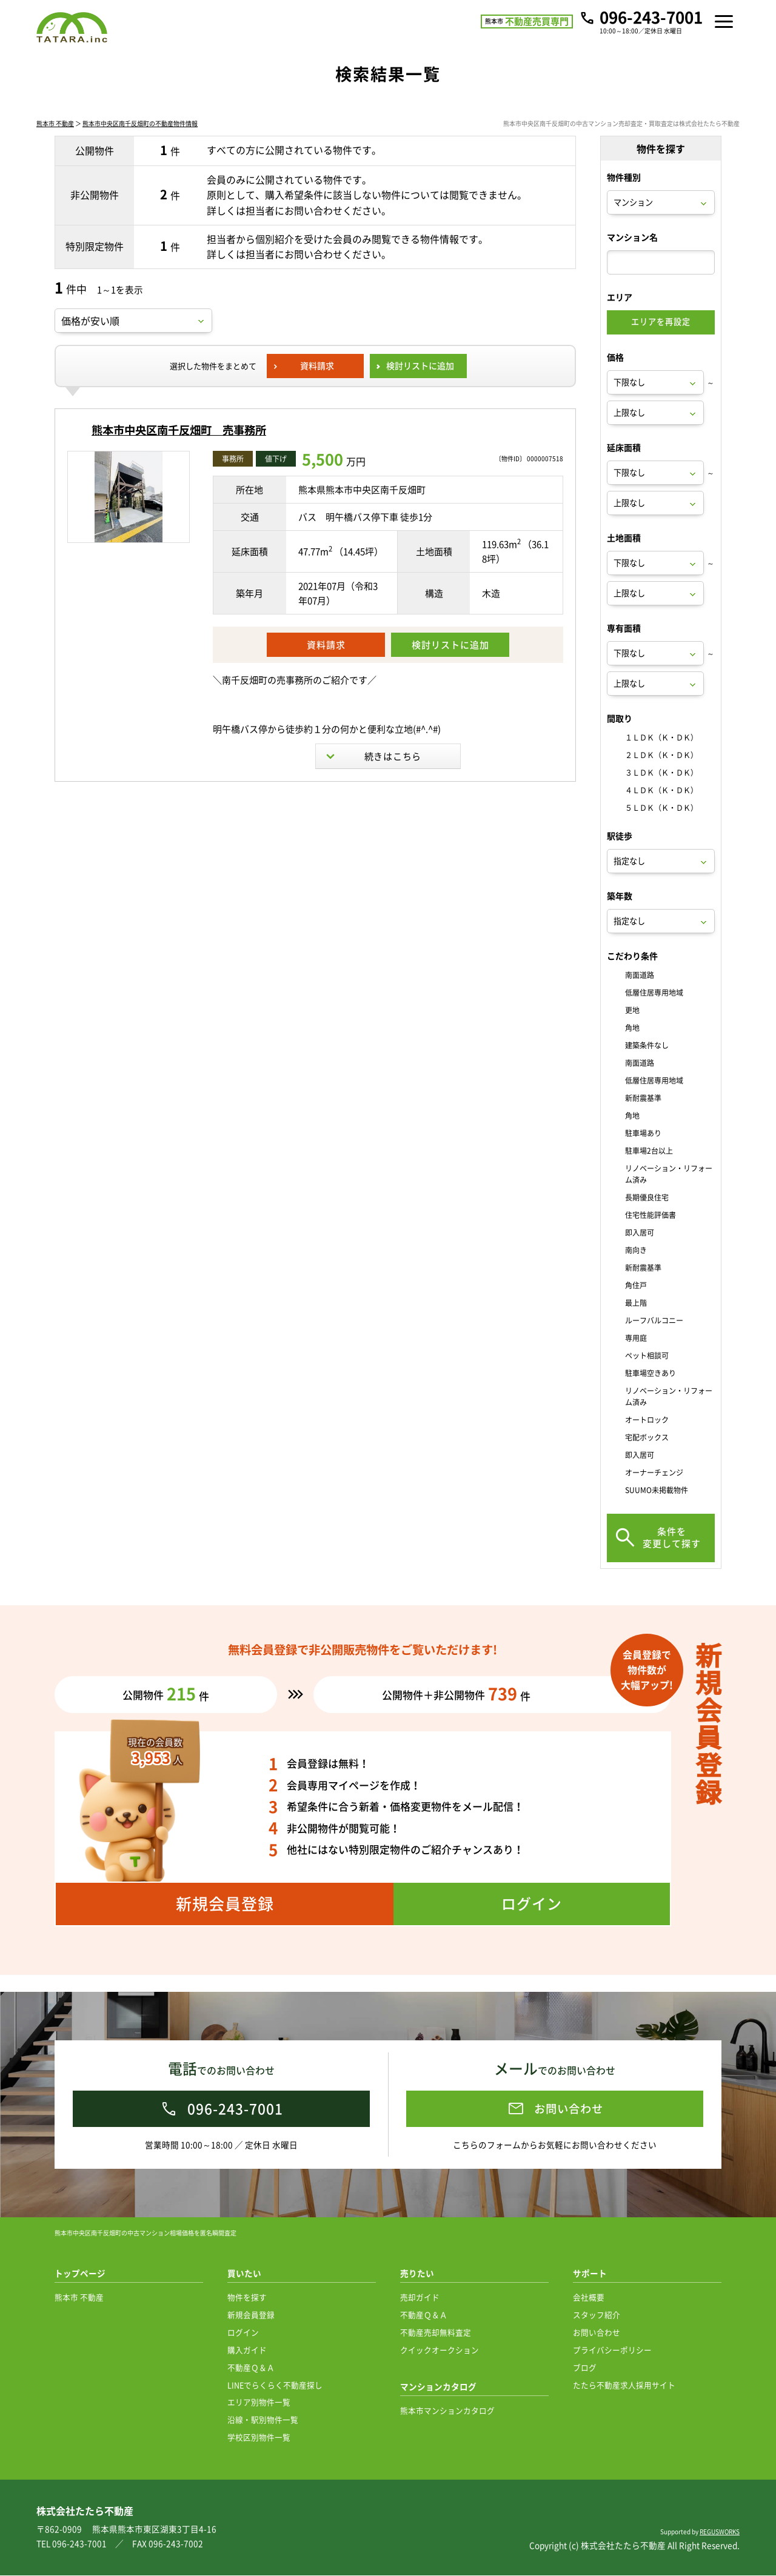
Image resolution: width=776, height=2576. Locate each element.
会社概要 (588, 2297)
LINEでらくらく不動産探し (275, 2385)
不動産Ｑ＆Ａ (251, 2368)
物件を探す (247, 2297)
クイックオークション (439, 2350)
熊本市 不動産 (55, 140)
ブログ (585, 2368)
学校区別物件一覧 (258, 2437)
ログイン (243, 2332)
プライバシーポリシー (612, 2350)
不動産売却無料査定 (435, 2332)
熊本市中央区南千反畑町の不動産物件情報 (140, 140)
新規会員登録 (251, 2315)
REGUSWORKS (720, 2532)
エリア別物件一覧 (258, 2402)
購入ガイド (247, 2350)
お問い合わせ (596, 2332)
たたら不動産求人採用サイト (624, 2385)
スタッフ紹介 (596, 2315)
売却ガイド (420, 2297)
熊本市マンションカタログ (447, 2411)
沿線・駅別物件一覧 (262, 2420)
